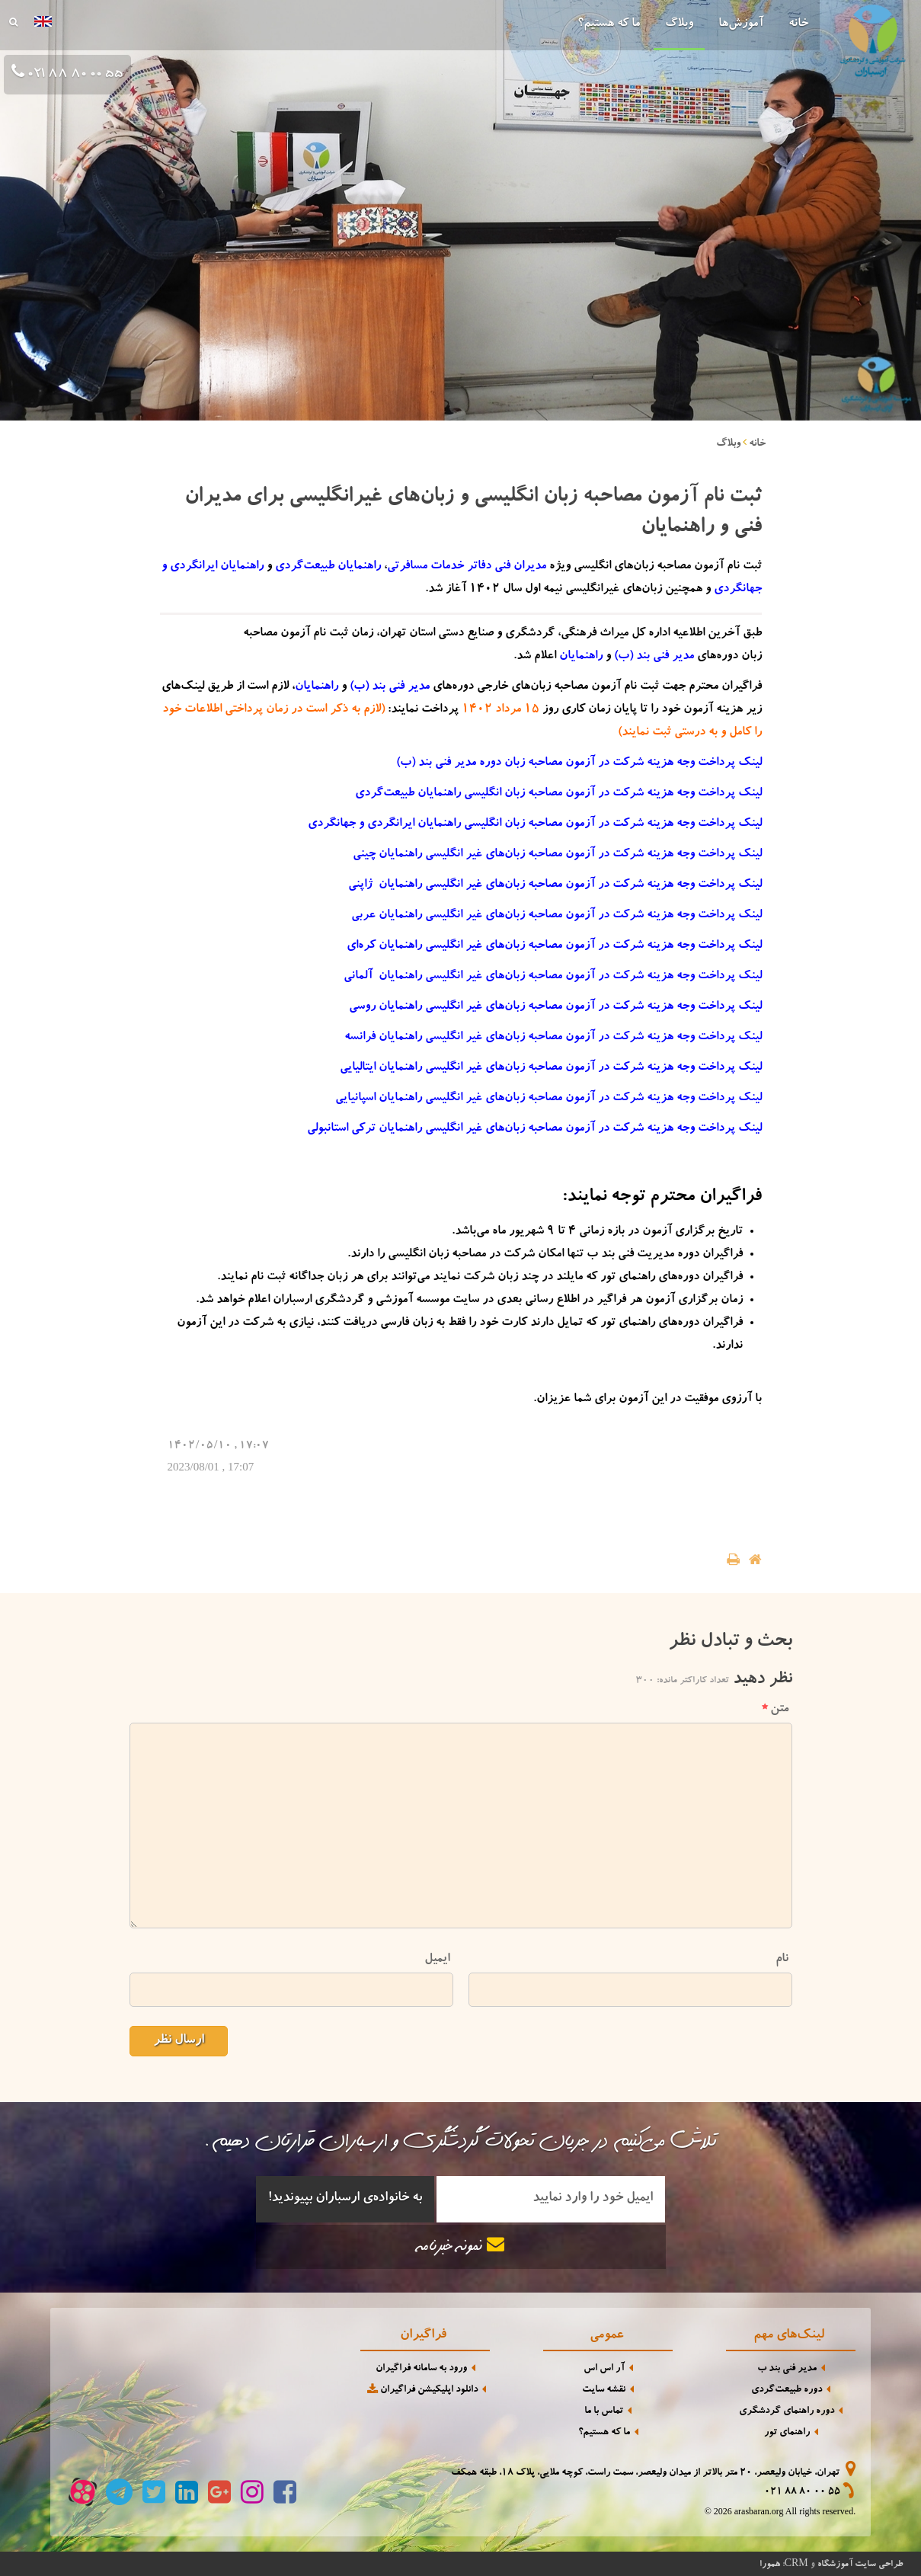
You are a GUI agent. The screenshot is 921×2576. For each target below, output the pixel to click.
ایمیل (436, 1959)
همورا (770, 2564)
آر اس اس (604, 2369)
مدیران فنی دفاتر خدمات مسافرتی (466, 567)
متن (775, 1709)
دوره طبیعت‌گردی (786, 2390)
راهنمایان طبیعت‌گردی (328, 567)
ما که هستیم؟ (608, 24)
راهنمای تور (787, 2433)
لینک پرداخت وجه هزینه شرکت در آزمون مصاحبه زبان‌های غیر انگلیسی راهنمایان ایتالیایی (551, 1068)
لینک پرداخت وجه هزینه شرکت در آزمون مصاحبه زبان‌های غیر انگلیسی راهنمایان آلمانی (553, 977)
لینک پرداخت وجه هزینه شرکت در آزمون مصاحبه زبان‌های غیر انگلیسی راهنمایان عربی (556, 916)
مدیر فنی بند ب (787, 2369)
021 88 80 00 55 (802, 2492)
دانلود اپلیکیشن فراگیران (421, 2389)
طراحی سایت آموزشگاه (860, 2564)
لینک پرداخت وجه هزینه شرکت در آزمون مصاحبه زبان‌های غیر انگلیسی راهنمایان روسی (555, 1007)
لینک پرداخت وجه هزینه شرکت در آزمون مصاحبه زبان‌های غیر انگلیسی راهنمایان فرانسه (553, 1038)
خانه (798, 24)
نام (781, 1959)
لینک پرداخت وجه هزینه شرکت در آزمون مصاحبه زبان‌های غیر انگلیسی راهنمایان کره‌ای (554, 946)
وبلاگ (679, 24)
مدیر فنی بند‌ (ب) (654, 657)
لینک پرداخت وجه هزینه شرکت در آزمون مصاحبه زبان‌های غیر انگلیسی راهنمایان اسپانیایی (548, 1099)
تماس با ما (603, 2412)
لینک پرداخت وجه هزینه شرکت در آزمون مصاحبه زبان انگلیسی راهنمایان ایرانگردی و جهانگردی (535, 824)
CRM (796, 2562)
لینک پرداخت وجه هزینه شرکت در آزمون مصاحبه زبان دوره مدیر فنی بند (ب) (579, 763)
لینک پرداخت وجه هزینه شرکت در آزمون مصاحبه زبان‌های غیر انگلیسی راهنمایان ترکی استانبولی (534, 1129)
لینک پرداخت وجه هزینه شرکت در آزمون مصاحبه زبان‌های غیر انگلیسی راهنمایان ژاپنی (555, 885)
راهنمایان (581, 657)
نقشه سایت (603, 2390)
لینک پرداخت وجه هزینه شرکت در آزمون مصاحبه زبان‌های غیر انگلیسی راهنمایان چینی (557, 855)
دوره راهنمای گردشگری (786, 2412)
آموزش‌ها (740, 24)
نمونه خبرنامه (460, 2246)
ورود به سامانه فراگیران (421, 2369)
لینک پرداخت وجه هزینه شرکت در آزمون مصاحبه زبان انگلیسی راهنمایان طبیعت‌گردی (558, 794)
